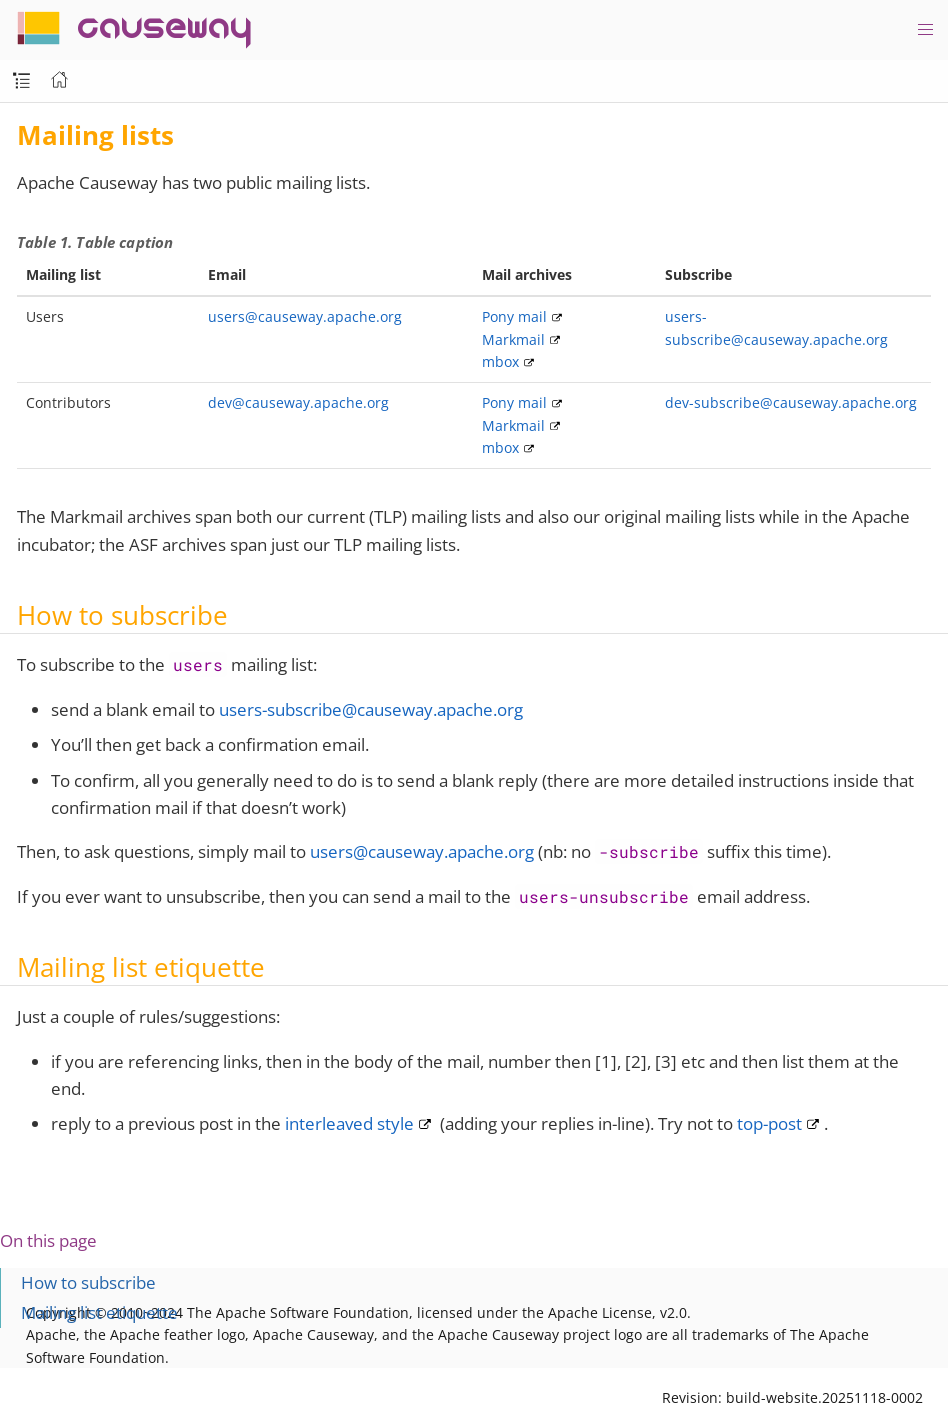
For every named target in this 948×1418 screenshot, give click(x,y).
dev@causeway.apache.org (298, 402)
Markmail (513, 339)
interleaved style (349, 1123)
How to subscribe (88, 1282)
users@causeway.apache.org (305, 316)
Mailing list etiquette (99, 1312)
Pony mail (514, 316)
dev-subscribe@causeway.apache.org (791, 402)
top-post (769, 1123)
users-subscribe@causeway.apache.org (371, 709)
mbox (500, 361)
